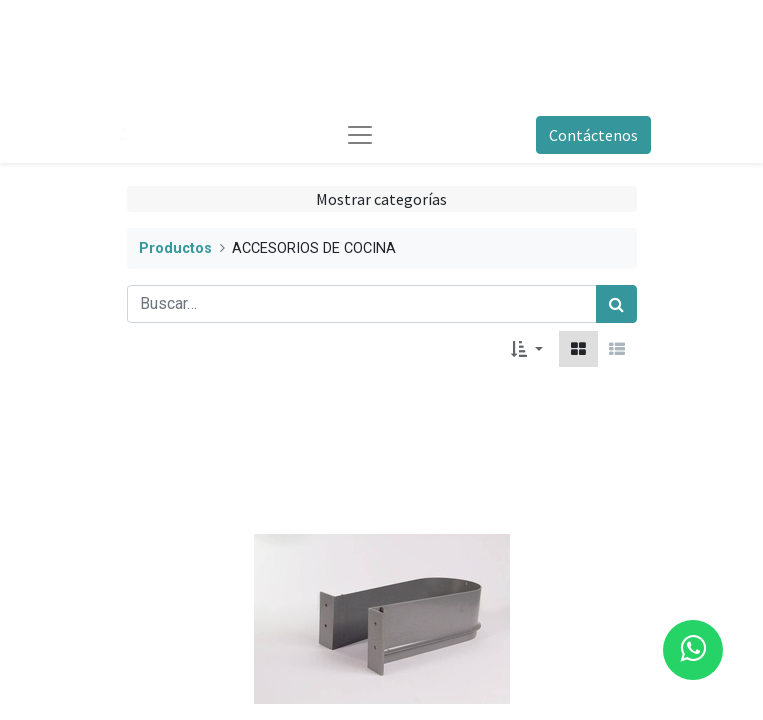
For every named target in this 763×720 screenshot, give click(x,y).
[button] (526, 349)
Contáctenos (593, 135)
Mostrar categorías (381, 199)
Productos (175, 248)
